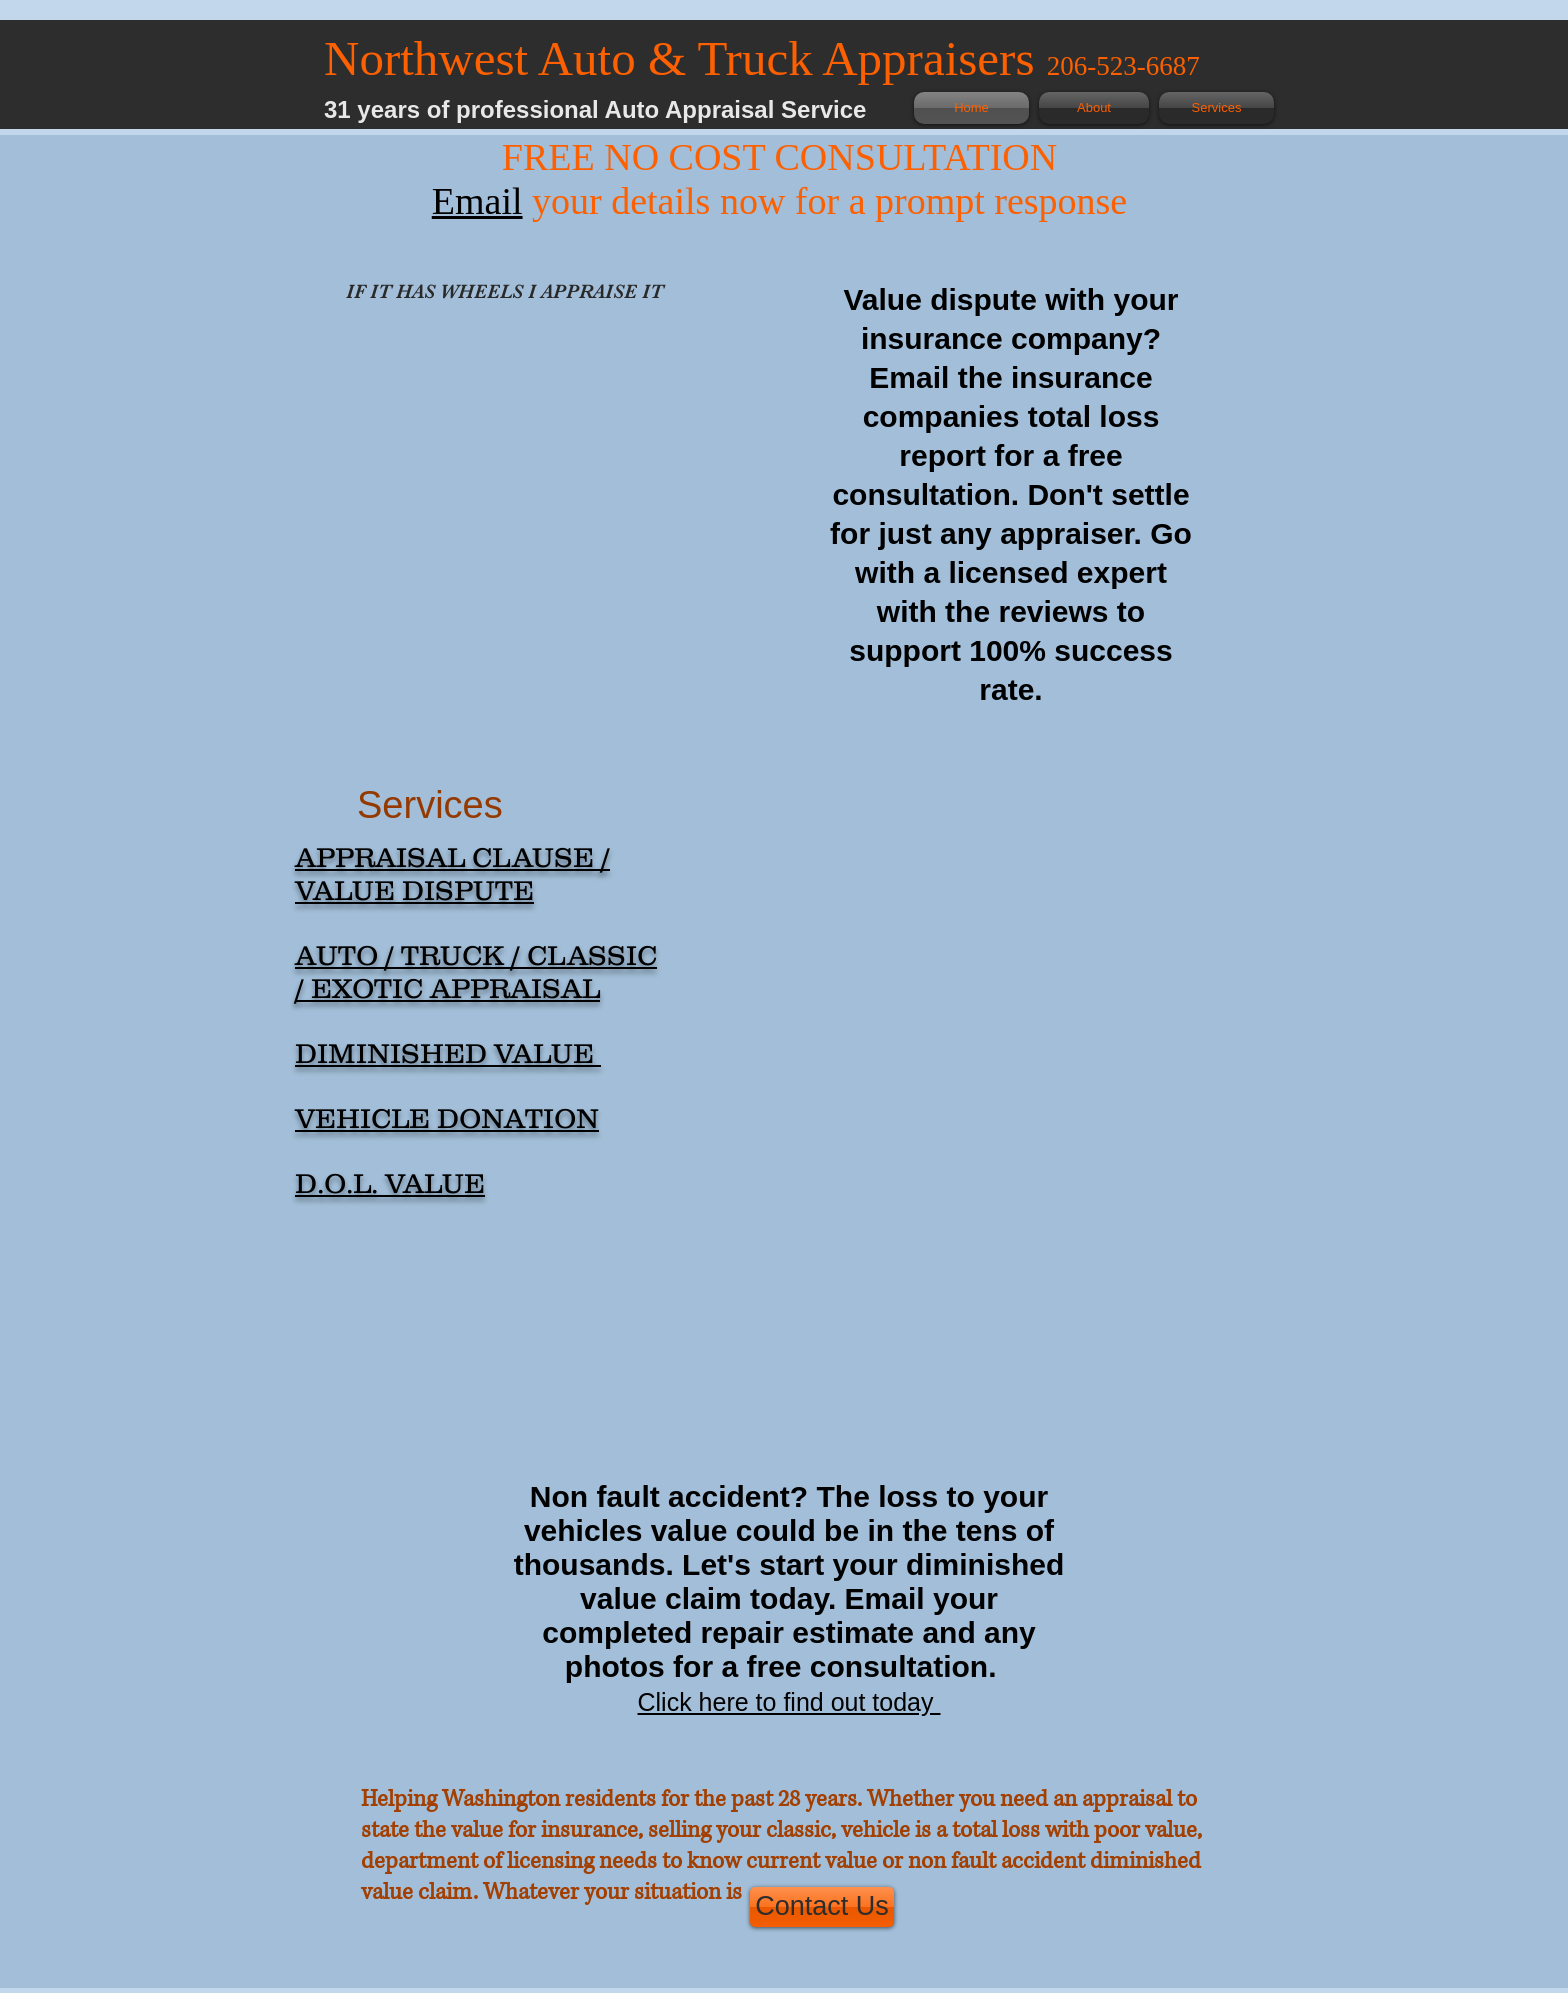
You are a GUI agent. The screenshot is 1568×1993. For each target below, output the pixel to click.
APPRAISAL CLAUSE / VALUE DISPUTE (452, 873)
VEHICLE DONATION (447, 1118)
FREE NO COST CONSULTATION (779, 157)
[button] (514, 461)
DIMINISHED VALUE (448, 1053)
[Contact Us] (822, 1907)
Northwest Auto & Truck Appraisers (685, 58)
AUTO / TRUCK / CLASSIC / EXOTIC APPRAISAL (476, 971)
